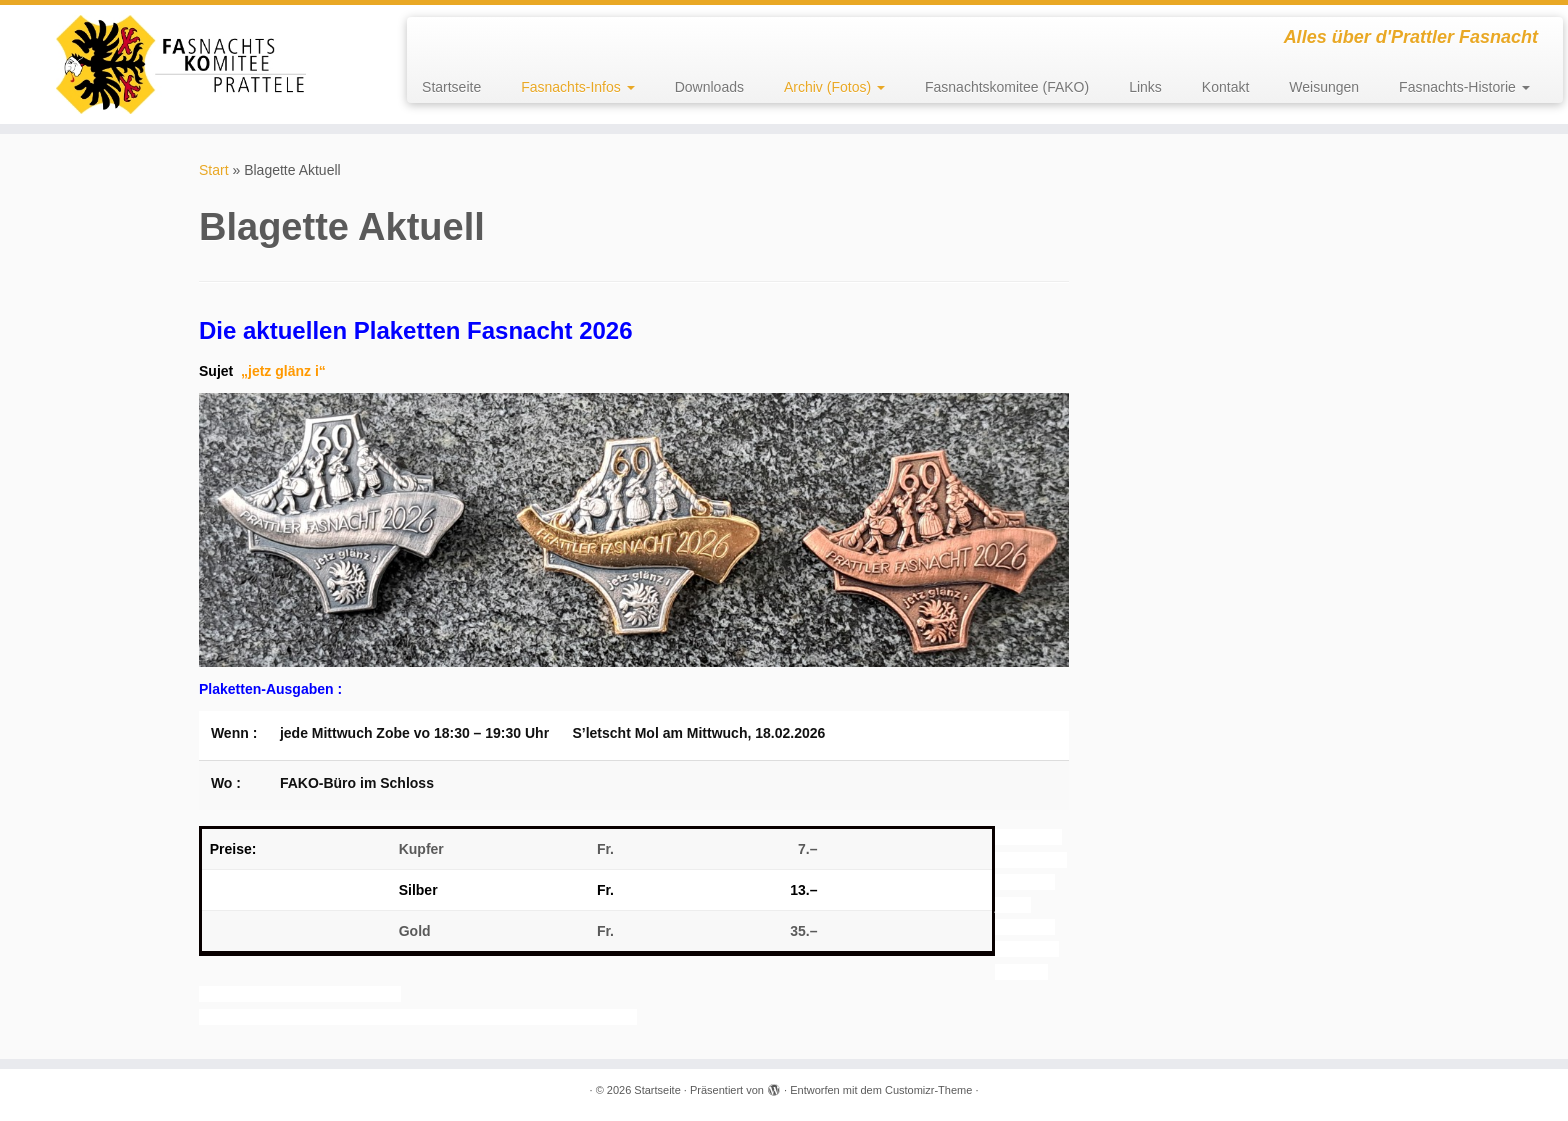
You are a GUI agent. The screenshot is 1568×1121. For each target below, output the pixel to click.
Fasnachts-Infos (578, 87)
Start (214, 170)
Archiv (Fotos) (834, 87)
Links (1145, 87)
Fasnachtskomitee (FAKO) (1007, 87)
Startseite (451, 87)
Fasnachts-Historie (1464, 87)
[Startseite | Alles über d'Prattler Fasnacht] (181, 64)
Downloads (709, 87)
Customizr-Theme (928, 1090)
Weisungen (1324, 87)
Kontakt (1225, 87)
